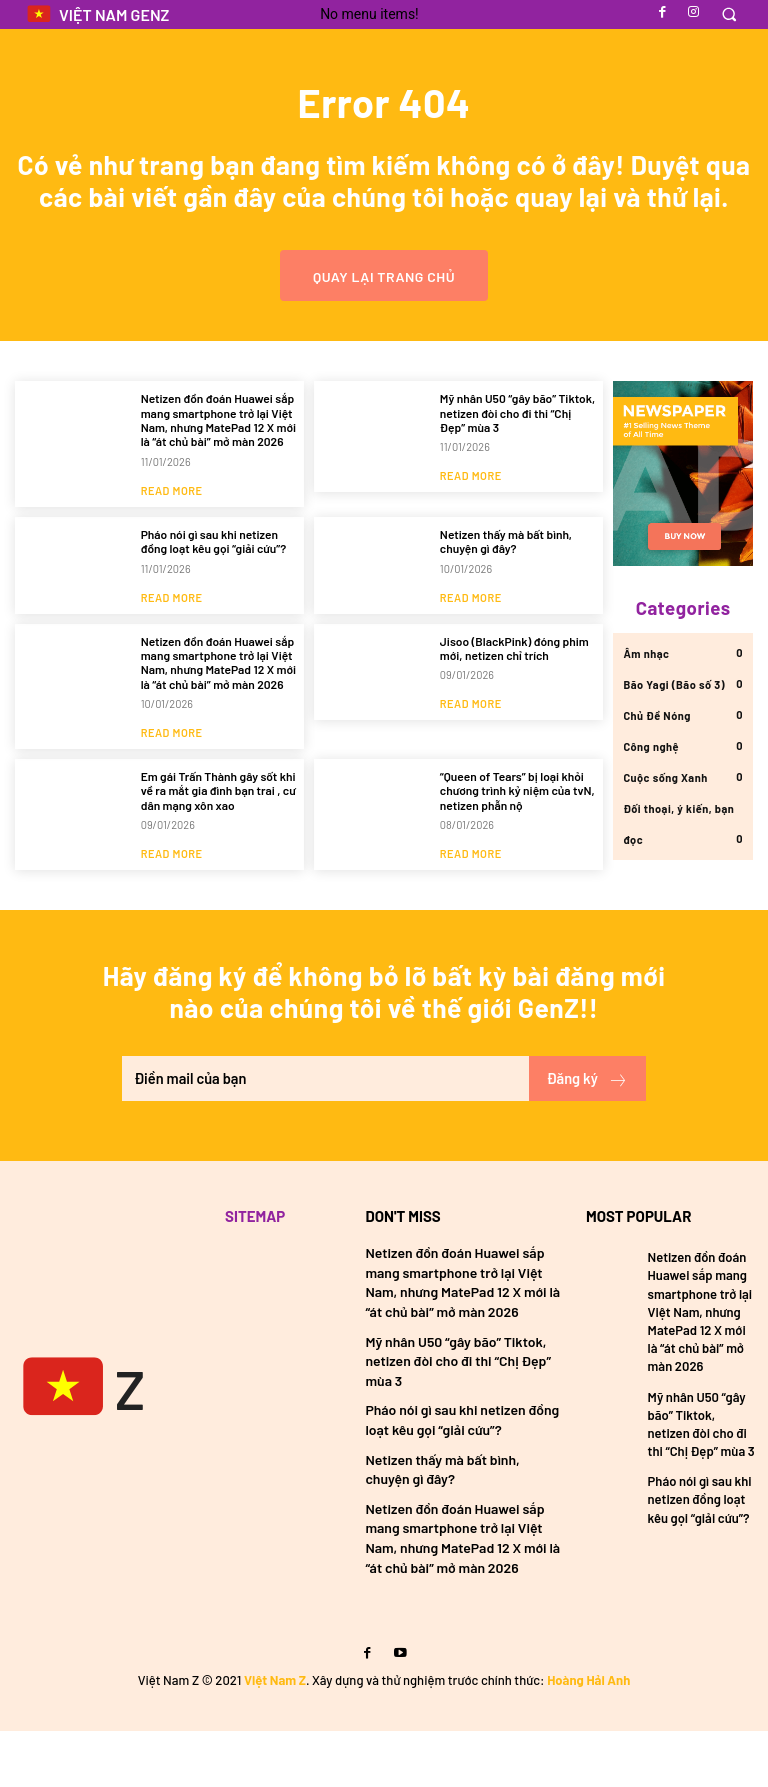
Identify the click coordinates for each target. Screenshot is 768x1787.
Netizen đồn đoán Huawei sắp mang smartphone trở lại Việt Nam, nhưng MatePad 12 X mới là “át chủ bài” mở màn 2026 (218, 467)
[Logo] (97, 14)
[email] (324, 1135)
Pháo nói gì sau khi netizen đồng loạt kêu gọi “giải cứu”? (214, 589)
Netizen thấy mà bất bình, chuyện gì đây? (506, 589)
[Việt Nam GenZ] (69, 1446)
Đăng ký (586, 1136)
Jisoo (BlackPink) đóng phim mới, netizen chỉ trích (514, 696)
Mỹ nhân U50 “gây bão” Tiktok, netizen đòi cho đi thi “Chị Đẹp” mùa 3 (517, 460)
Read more (172, 538)
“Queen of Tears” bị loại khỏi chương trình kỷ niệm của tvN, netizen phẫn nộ (517, 838)
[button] (728, 14)
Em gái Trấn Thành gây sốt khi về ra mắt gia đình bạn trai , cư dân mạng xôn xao (218, 838)
